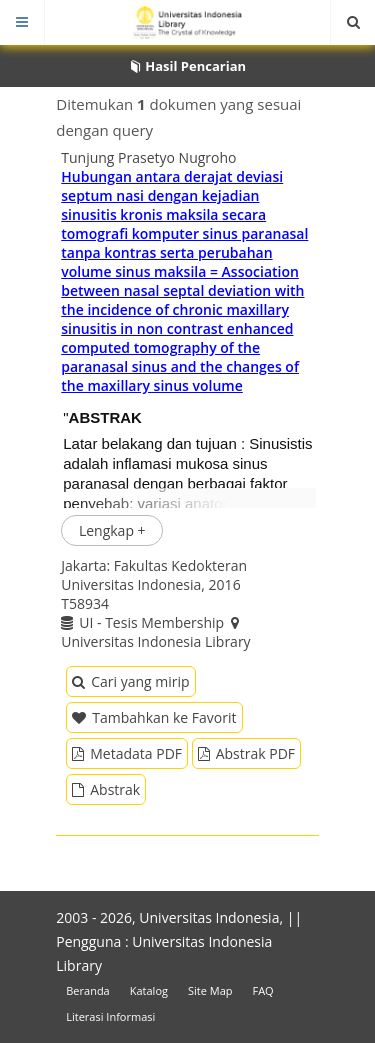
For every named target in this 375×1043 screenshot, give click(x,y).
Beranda (87, 990)
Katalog (149, 990)
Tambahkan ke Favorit (154, 717)
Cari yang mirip (130, 681)
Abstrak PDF (246, 753)
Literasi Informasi (110, 1016)
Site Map (210, 990)
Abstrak (106, 789)
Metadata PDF (127, 753)
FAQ (262, 990)
